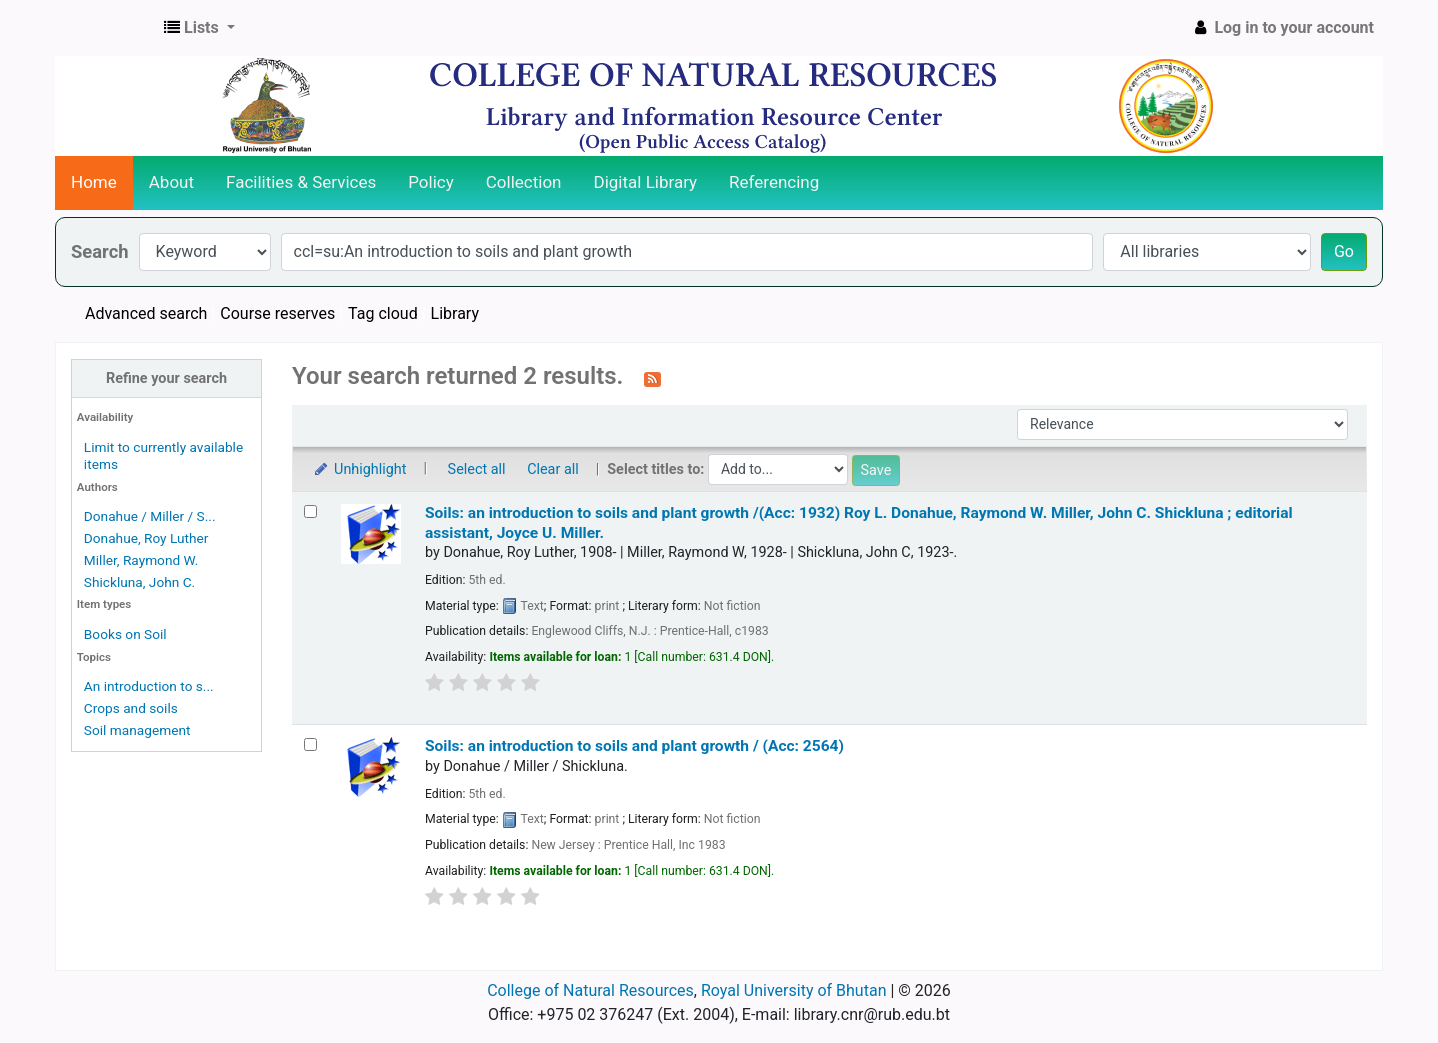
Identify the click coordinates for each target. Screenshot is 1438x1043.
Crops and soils (131, 708)
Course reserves (277, 313)
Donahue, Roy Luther (146, 538)
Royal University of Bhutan (794, 990)
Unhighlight (359, 469)
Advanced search (146, 313)
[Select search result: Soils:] (310, 511)
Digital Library (646, 182)
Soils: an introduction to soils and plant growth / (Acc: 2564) (634, 746)
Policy (431, 182)
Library (455, 313)
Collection (524, 182)
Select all (477, 469)
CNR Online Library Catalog (106, 28)
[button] (199, 28)
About (171, 182)
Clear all (553, 469)
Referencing (774, 182)
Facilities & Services (301, 182)
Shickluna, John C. (139, 582)
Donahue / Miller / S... (150, 516)
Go (1344, 251)
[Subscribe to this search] (652, 378)
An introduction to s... (149, 686)
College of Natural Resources (590, 990)
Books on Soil (125, 634)
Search (100, 251)
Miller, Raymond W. (141, 560)
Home (94, 182)
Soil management (137, 730)
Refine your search (166, 378)
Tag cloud (383, 313)
